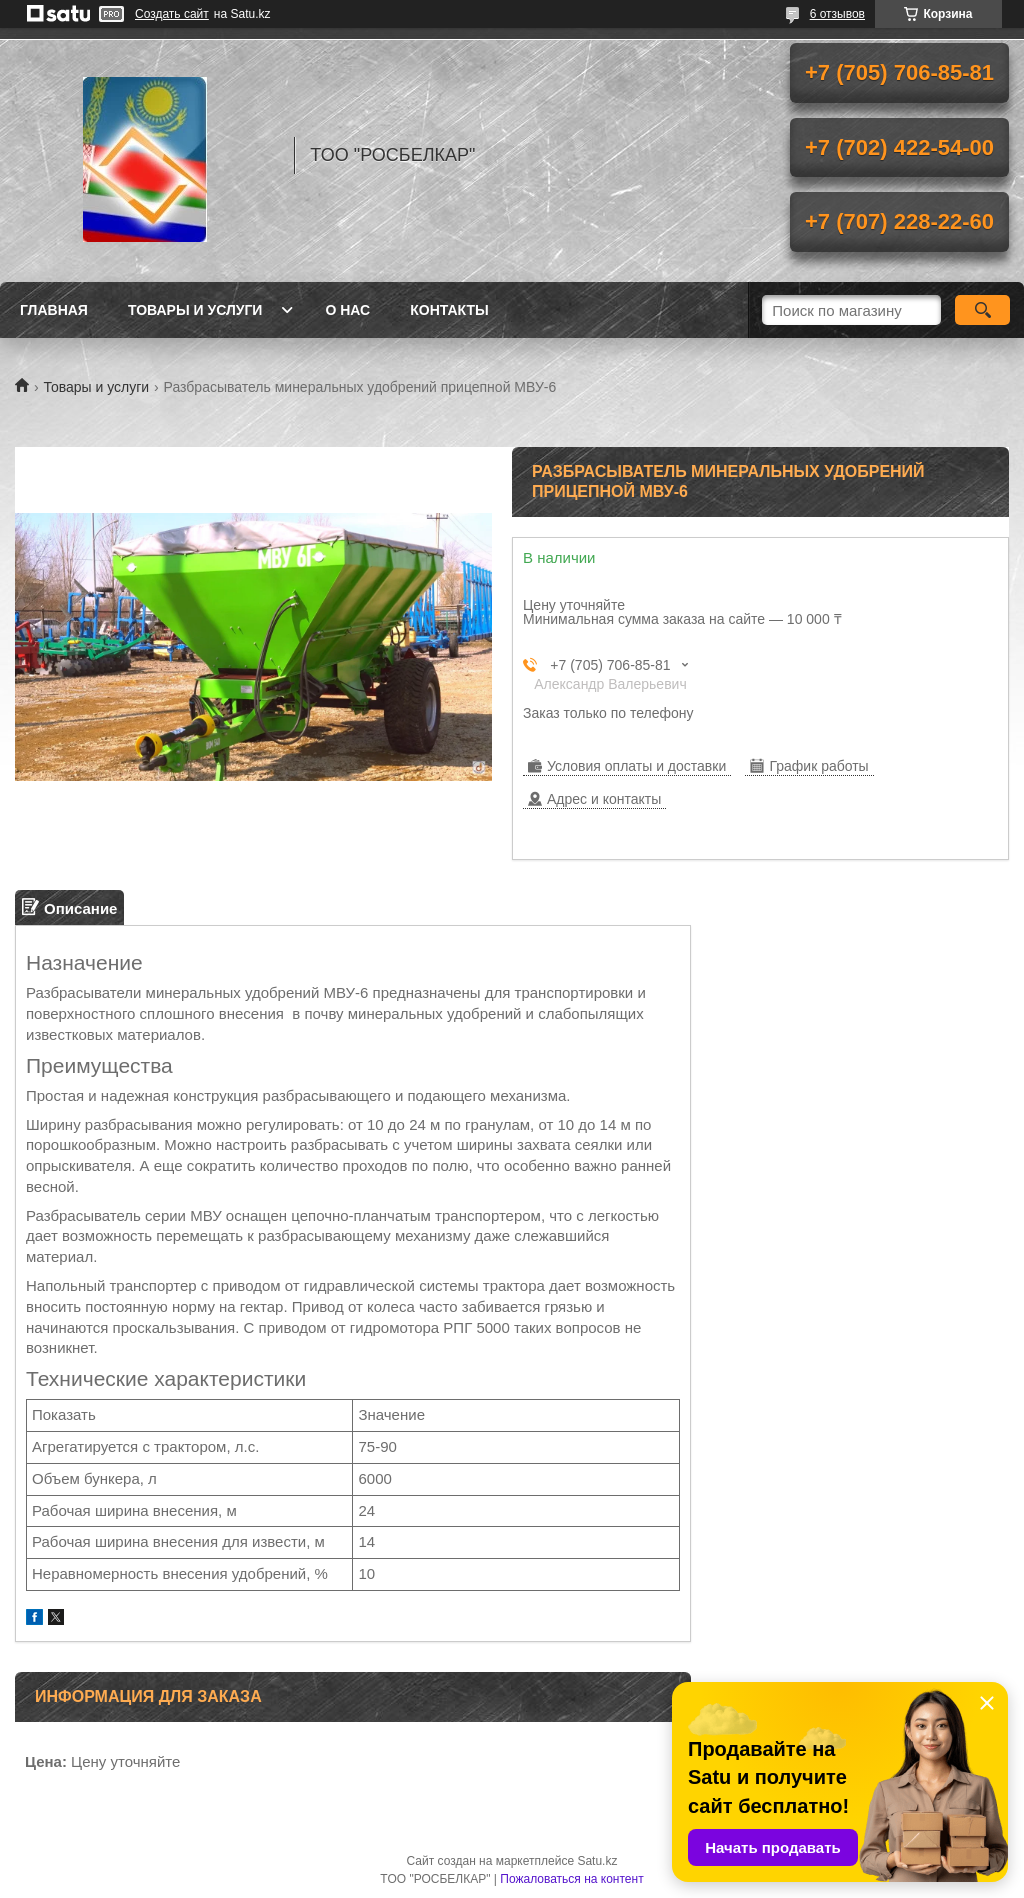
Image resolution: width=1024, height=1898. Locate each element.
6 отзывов (837, 14)
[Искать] (982, 310)
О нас (347, 310)
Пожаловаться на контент (571, 1879)
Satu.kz (597, 1861)
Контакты (449, 310)
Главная (54, 310)
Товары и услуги (195, 310)
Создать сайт (172, 14)
